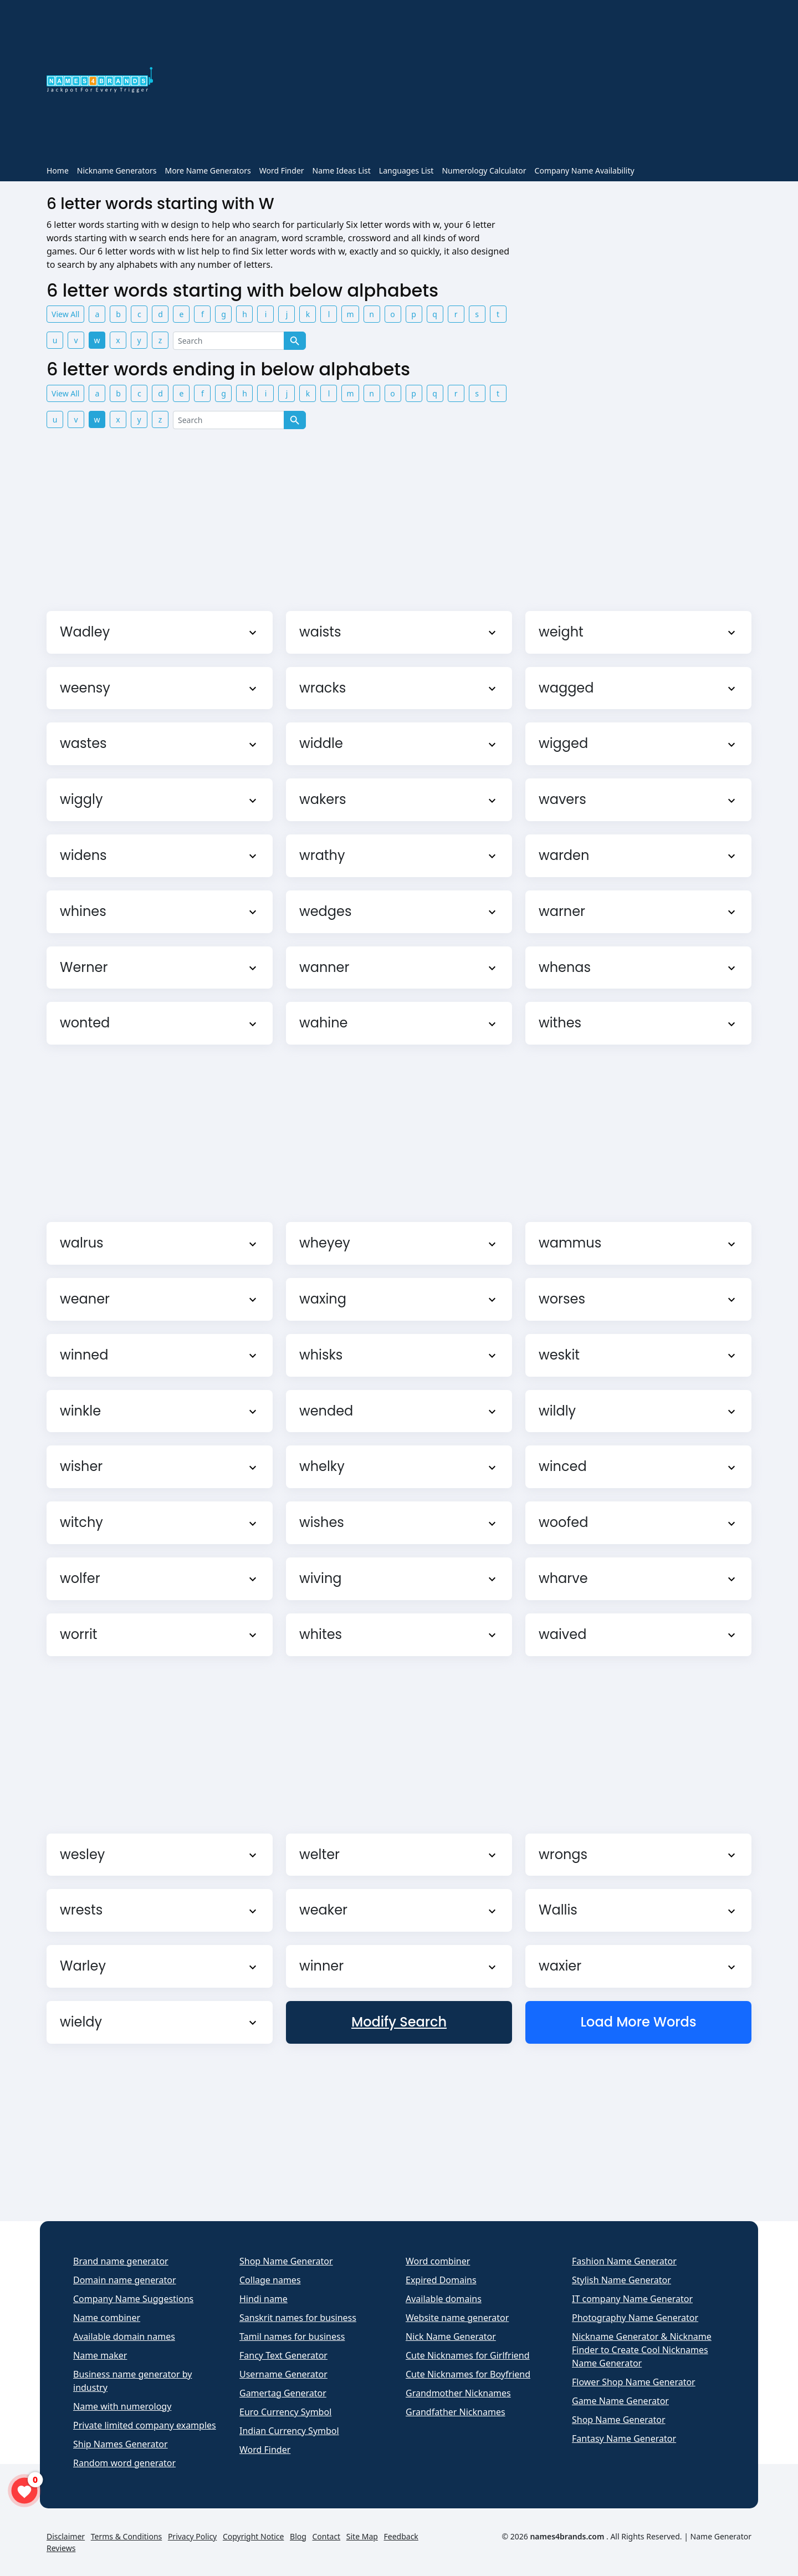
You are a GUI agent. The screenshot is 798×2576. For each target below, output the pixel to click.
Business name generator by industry (132, 2381)
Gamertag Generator (282, 2393)
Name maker (100, 2355)
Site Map (362, 2536)
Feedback (401, 2536)
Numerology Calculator (484, 170)
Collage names (270, 2280)
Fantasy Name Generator (624, 2438)
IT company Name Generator (632, 2299)
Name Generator (720, 2536)
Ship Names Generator (120, 2444)
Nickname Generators (117, 170)
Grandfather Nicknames (455, 2412)
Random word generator (124, 2463)
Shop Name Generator (286, 2261)
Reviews (61, 2548)
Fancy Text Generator (283, 2355)
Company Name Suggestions (133, 2299)
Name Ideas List (342, 170)
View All (65, 314)
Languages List (406, 170)
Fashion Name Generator (624, 2261)
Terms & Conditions (126, 2536)
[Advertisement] (458, 82)
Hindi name (263, 2299)
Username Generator (283, 2374)
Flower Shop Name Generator (633, 2382)
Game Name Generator (620, 2401)
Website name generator (457, 2318)
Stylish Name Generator (621, 2280)
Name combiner (106, 2318)
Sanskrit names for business (297, 2318)
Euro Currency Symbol (285, 2412)
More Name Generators (207, 170)
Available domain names (124, 2336)
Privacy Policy (192, 2536)
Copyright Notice (253, 2536)
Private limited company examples (144, 2425)
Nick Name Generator (451, 2336)
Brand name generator (120, 2261)
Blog (298, 2536)
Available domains (444, 2299)
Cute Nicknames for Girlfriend (468, 2355)
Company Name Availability (585, 170)
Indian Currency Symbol (289, 2431)
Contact (327, 2536)
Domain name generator (124, 2280)
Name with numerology (122, 2406)
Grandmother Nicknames (458, 2393)
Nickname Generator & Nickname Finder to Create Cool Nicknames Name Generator (642, 2349)
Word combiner (438, 2261)
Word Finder (281, 170)
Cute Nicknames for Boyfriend (468, 2374)
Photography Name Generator (635, 2318)
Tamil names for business (292, 2336)
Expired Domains (441, 2280)
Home (58, 170)
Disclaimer (66, 2536)
